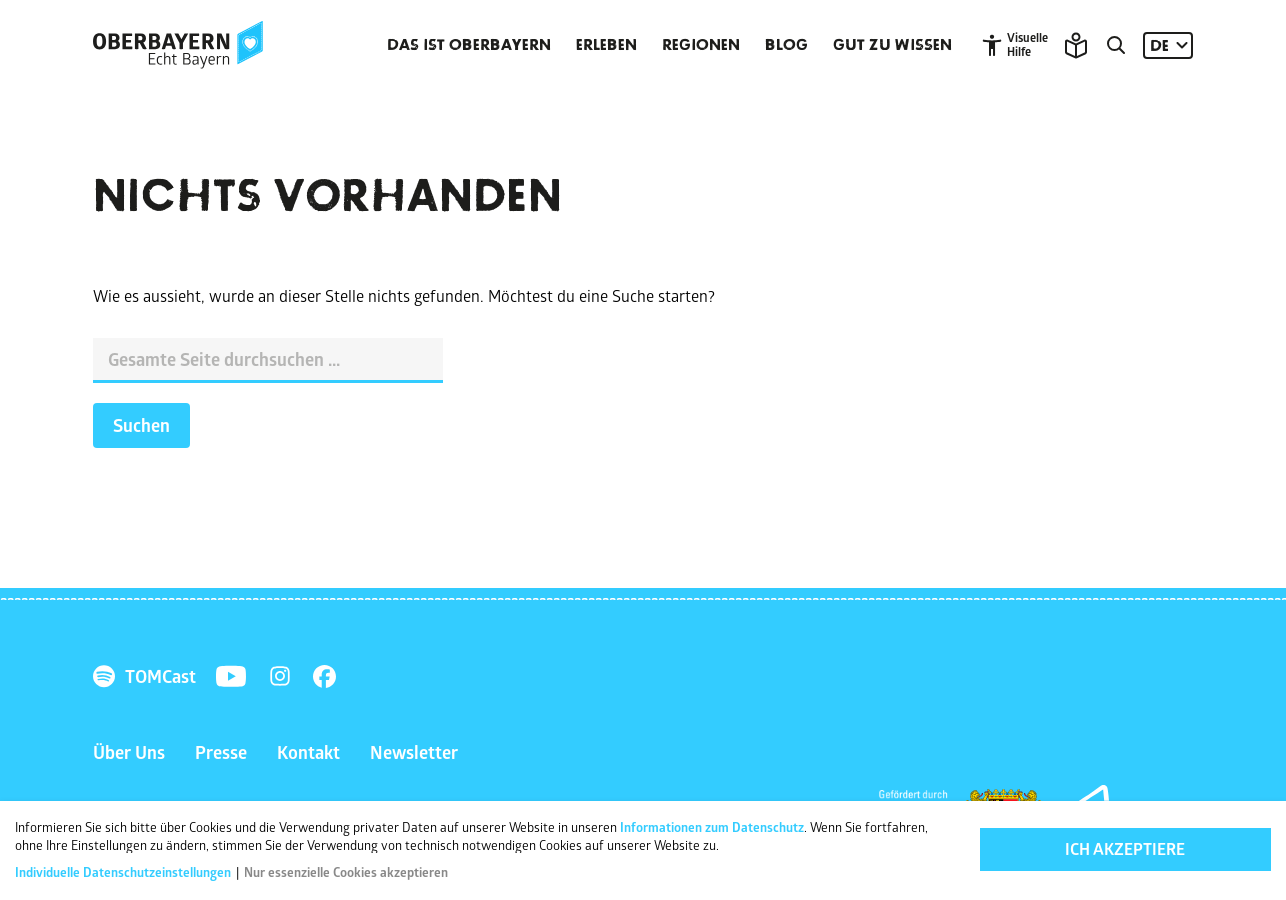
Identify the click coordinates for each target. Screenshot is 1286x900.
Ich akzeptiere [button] (1125, 849)
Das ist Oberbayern (469, 45)
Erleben (606, 45)
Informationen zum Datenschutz (712, 827)
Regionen (701, 45)
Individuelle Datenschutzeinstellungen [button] (124, 872)
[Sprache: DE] (1168, 45)
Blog (786, 45)
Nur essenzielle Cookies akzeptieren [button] (346, 872)
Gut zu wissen (892, 45)
